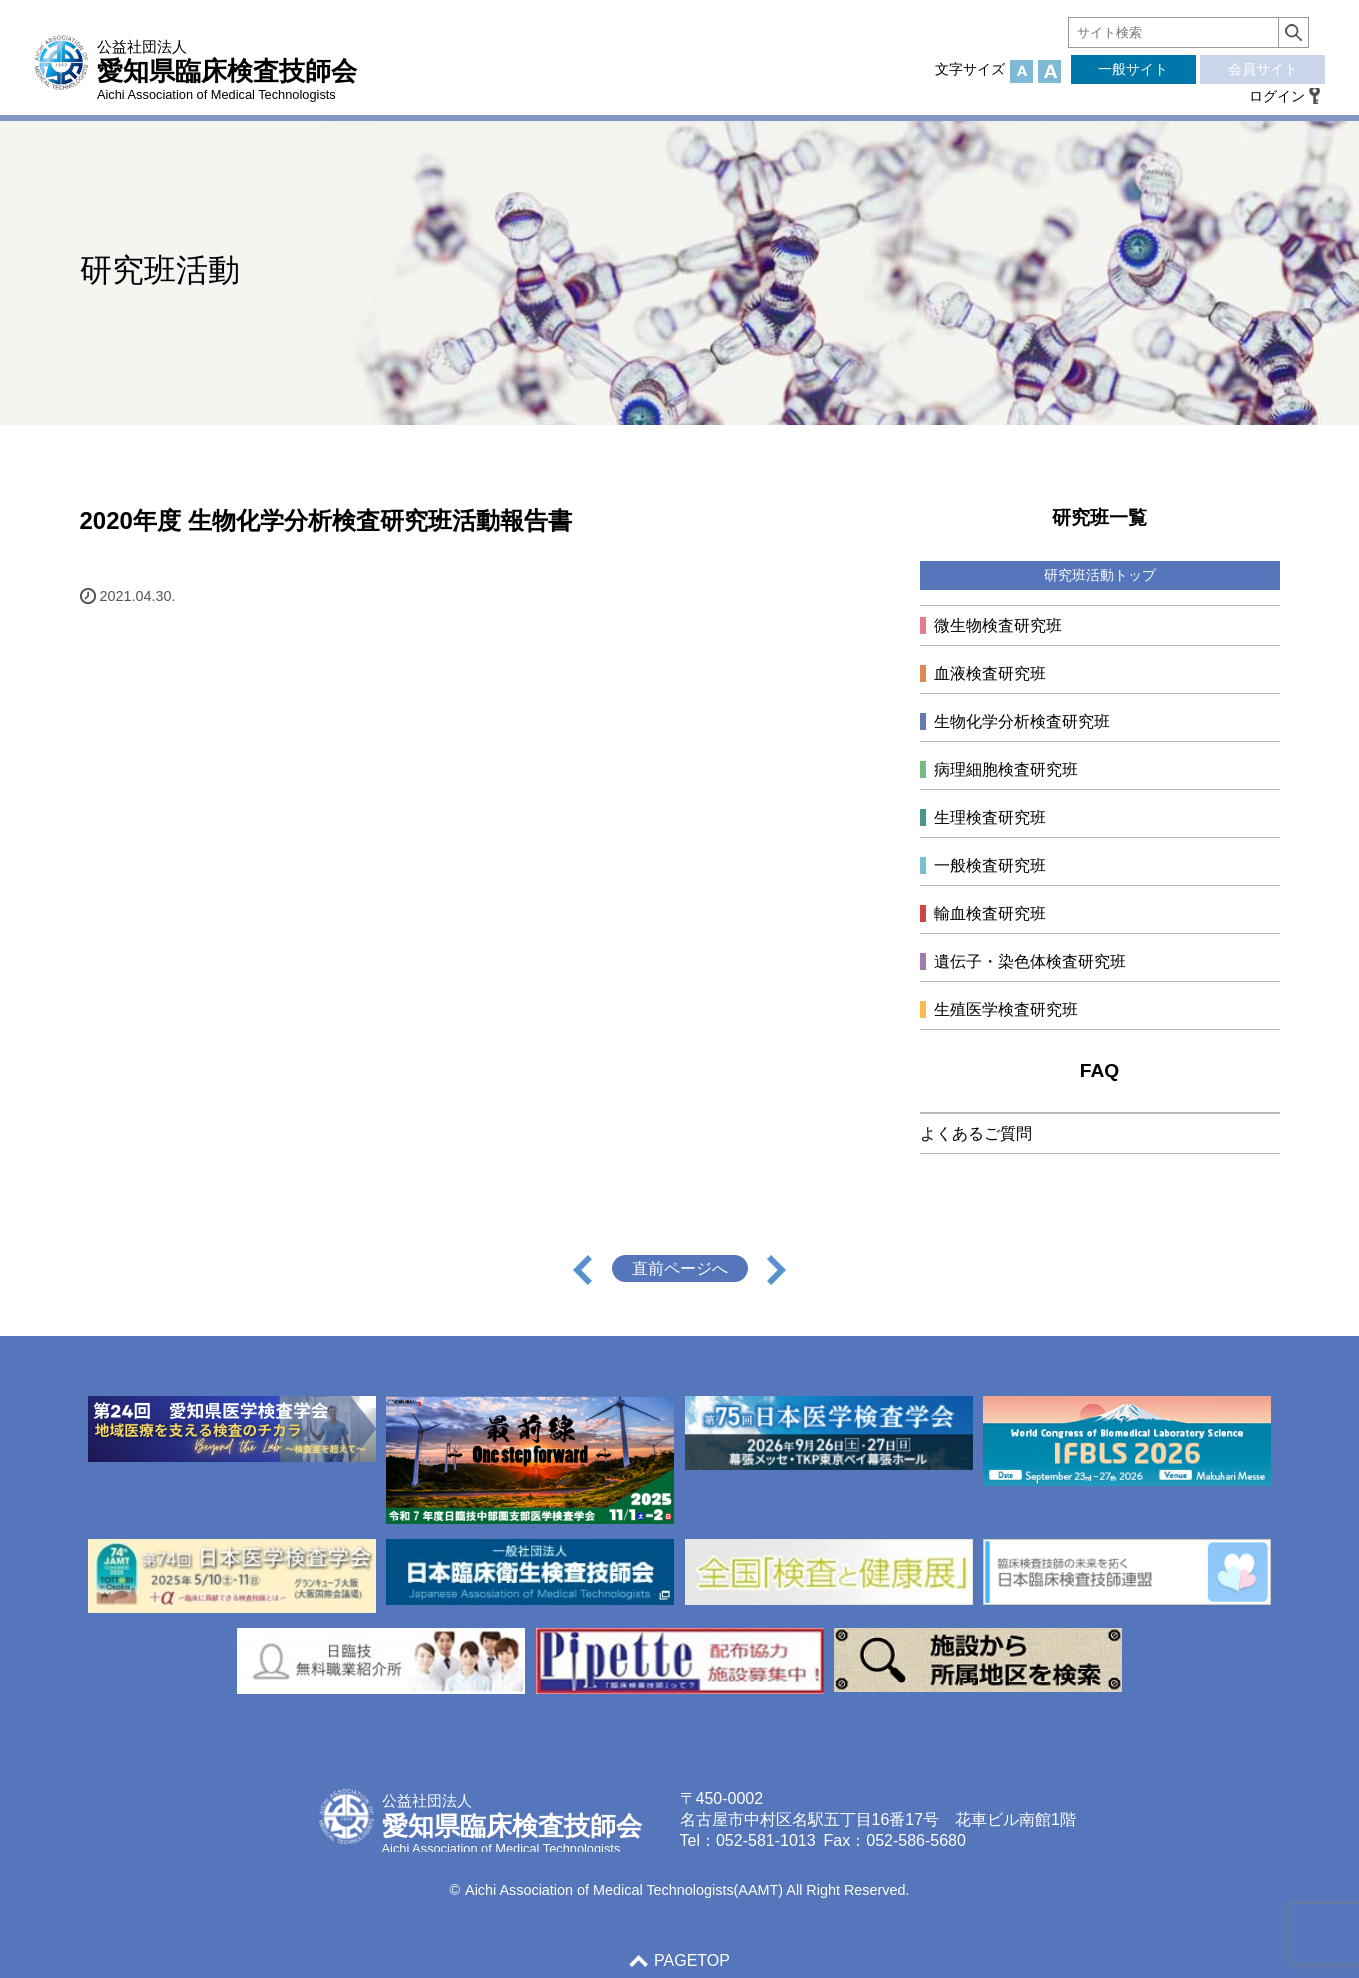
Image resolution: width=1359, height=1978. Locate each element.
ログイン (1277, 96)
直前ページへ (680, 1268)
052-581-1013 (766, 1840)
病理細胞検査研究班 (1006, 769)
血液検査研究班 (990, 673)
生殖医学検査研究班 (1006, 1009)
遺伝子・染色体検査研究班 (1030, 961)
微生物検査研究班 (998, 625)
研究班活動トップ (1100, 575)
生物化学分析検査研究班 (1022, 721)
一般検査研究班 (990, 865)
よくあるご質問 (976, 1133)
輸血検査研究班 (990, 913)
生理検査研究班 (990, 817)
